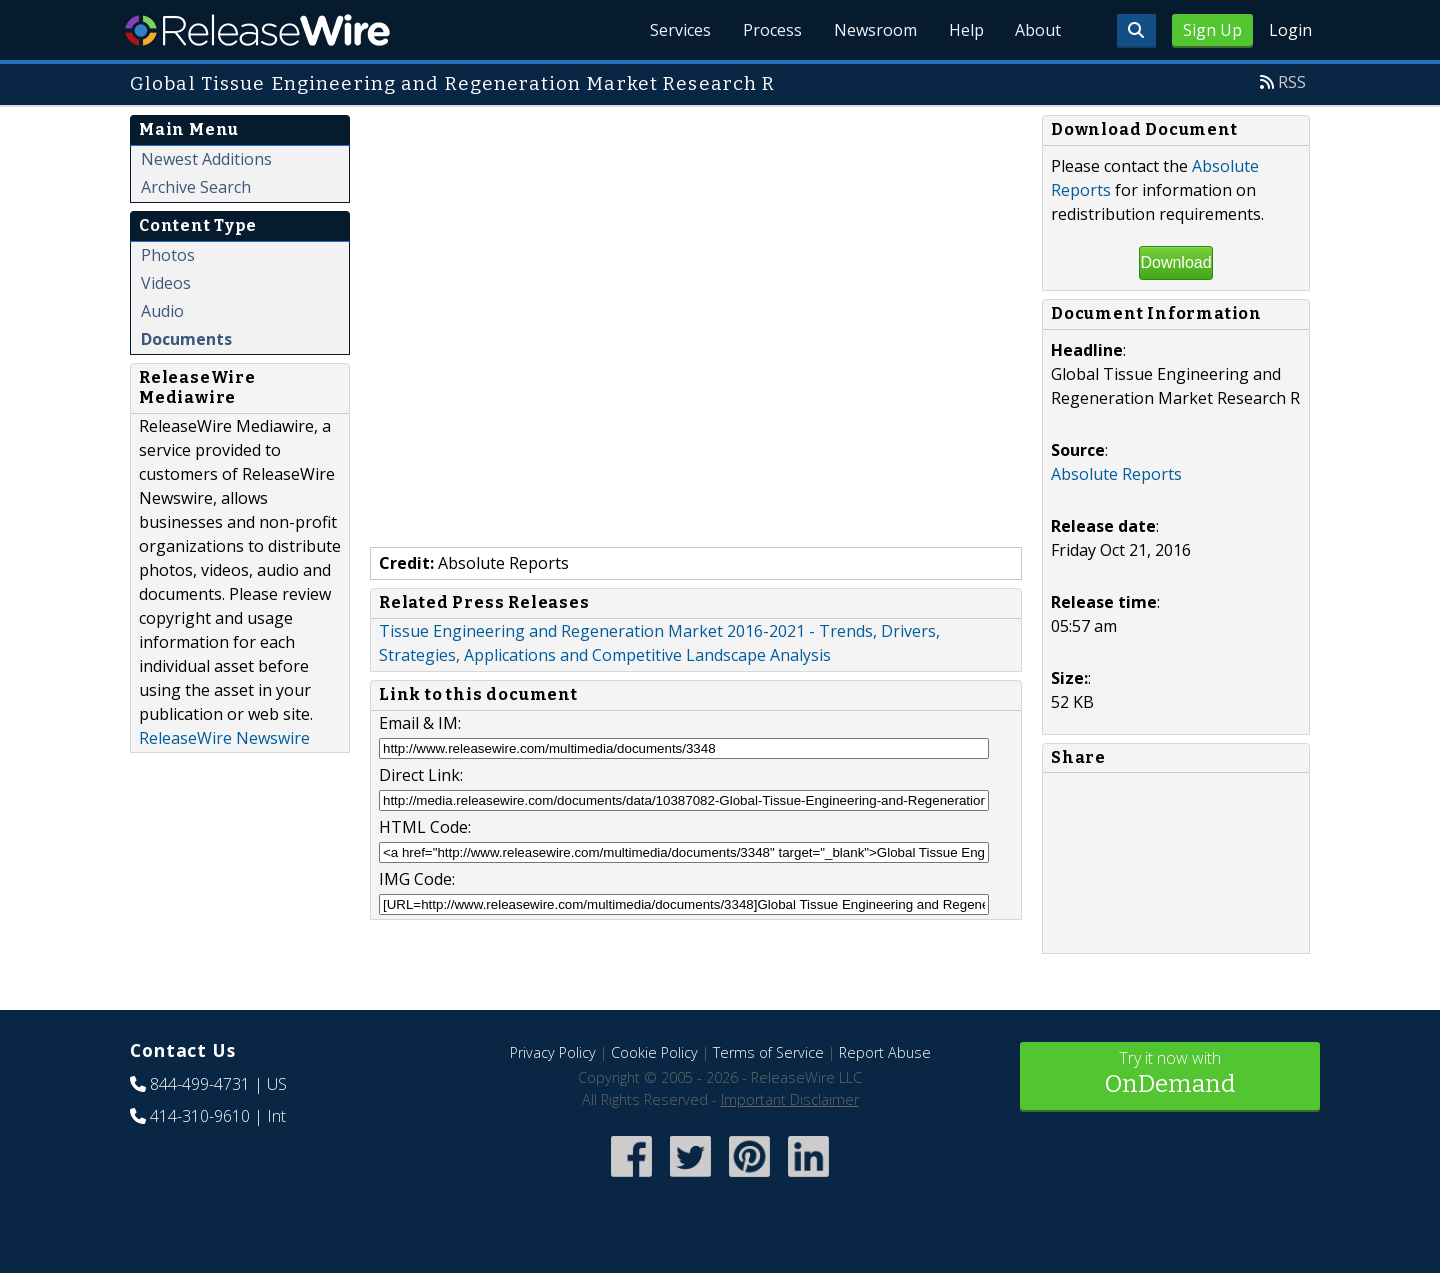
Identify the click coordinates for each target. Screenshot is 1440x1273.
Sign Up (1212, 30)
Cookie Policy (654, 1052)
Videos (166, 283)
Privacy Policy (553, 1052)
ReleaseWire (257, 30)
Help (965, 30)
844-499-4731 (200, 1084)
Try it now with (1170, 1074)
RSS (1292, 82)
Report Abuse (885, 1052)
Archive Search (196, 187)
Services (679, 30)
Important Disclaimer (790, 1099)
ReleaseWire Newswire (224, 738)
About (1038, 30)
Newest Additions (206, 159)
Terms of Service (768, 1052)
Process (771, 30)
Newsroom (874, 30)
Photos (168, 255)
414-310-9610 (200, 1116)
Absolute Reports (1116, 474)
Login (1290, 30)
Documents (186, 339)
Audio (162, 311)
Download (1175, 262)
